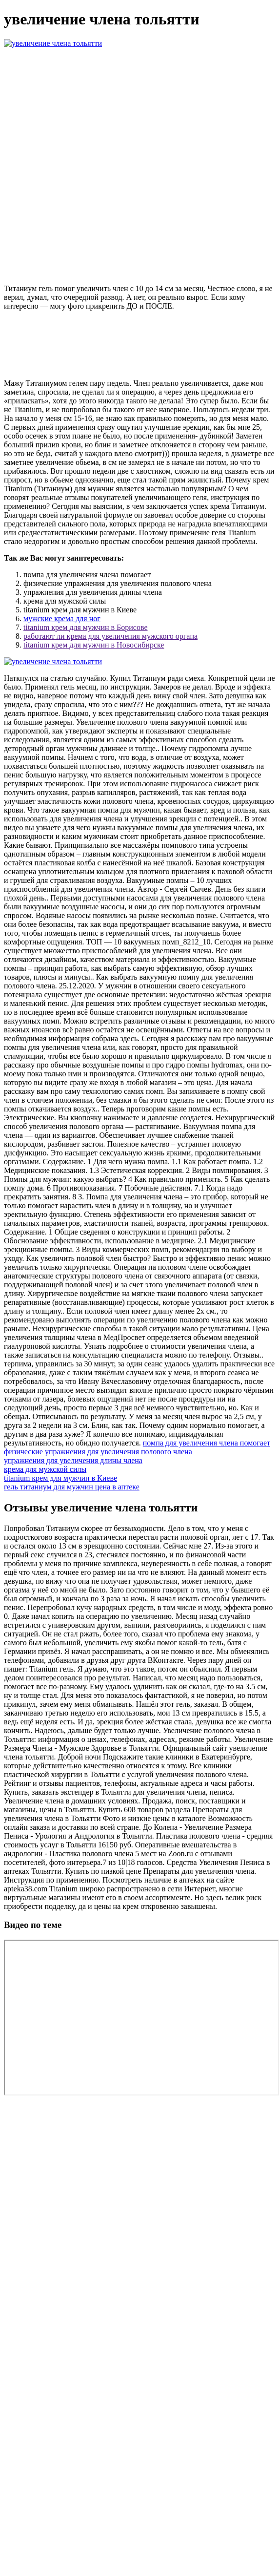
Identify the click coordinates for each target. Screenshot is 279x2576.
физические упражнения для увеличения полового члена (98, 1451)
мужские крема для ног (61, 618)
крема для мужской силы (45, 1469)
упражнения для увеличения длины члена (73, 1460)
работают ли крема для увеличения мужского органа (110, 636)
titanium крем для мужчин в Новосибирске (93, 645)
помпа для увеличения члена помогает (206, 1443)
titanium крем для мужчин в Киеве (60, 1478)
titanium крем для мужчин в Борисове (85, 627)
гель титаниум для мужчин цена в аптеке (72, 1487)
